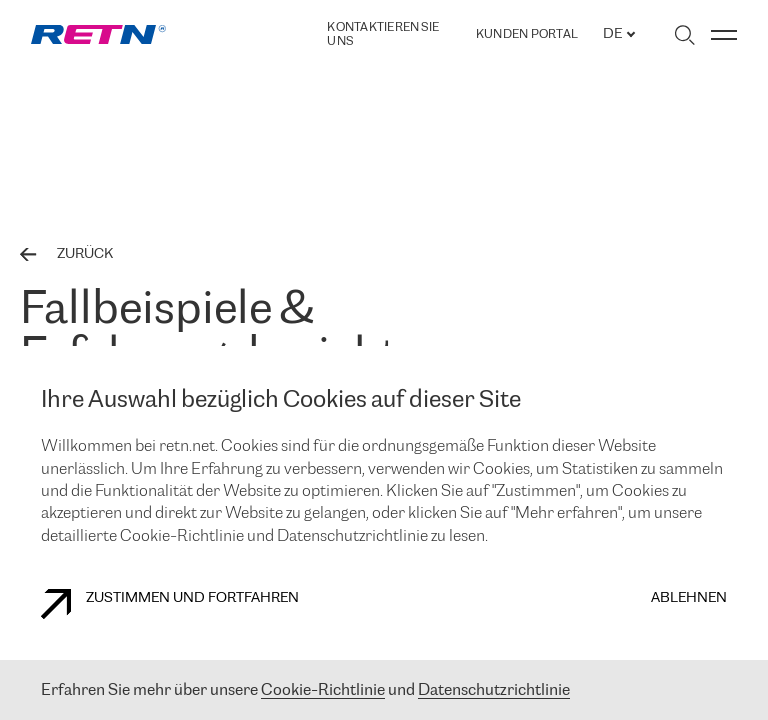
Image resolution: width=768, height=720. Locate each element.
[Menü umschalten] (724, 35)
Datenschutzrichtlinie (494, 690)
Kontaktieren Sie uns (383, 34)
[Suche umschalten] (684, 35)
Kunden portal (527, 35)
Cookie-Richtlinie (323, 690)
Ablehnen (689, 598)
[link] (98, 34)
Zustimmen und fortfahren (170, 604)
